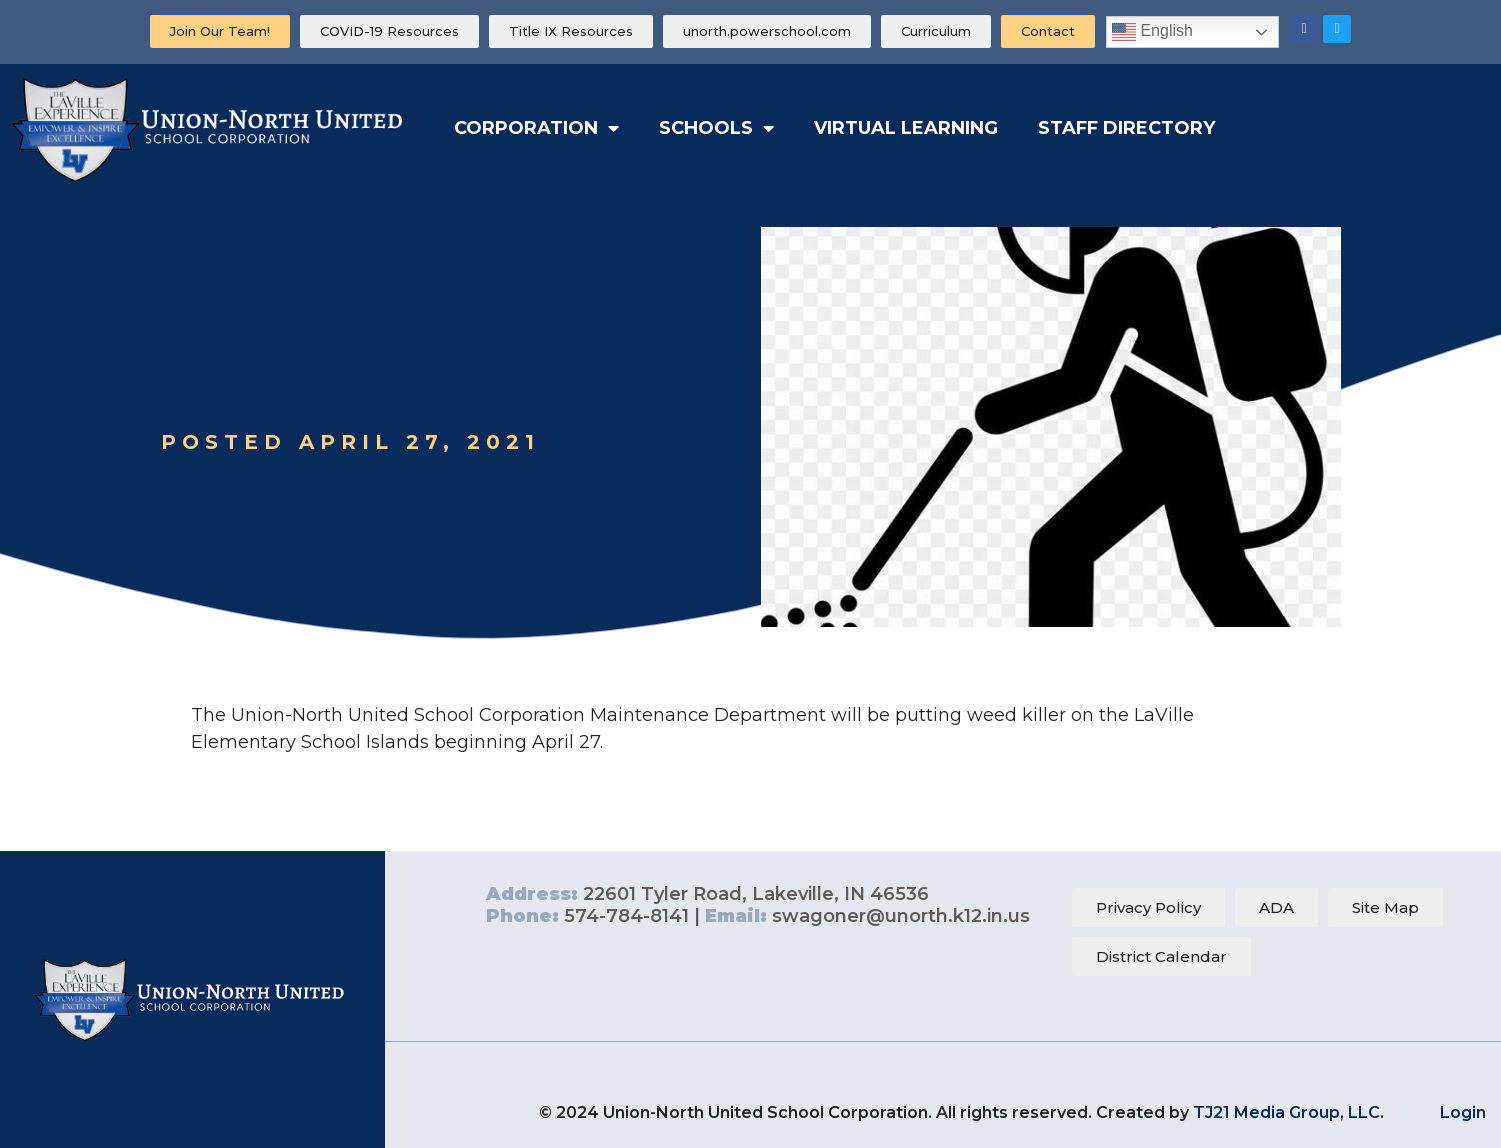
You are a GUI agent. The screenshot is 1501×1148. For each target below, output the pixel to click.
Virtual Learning (906, 128)
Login (1463, 1112)
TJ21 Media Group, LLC (1286, 1112)
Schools (716, 128)
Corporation (536, 128)
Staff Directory (1126, 128)
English (1152, 32)
